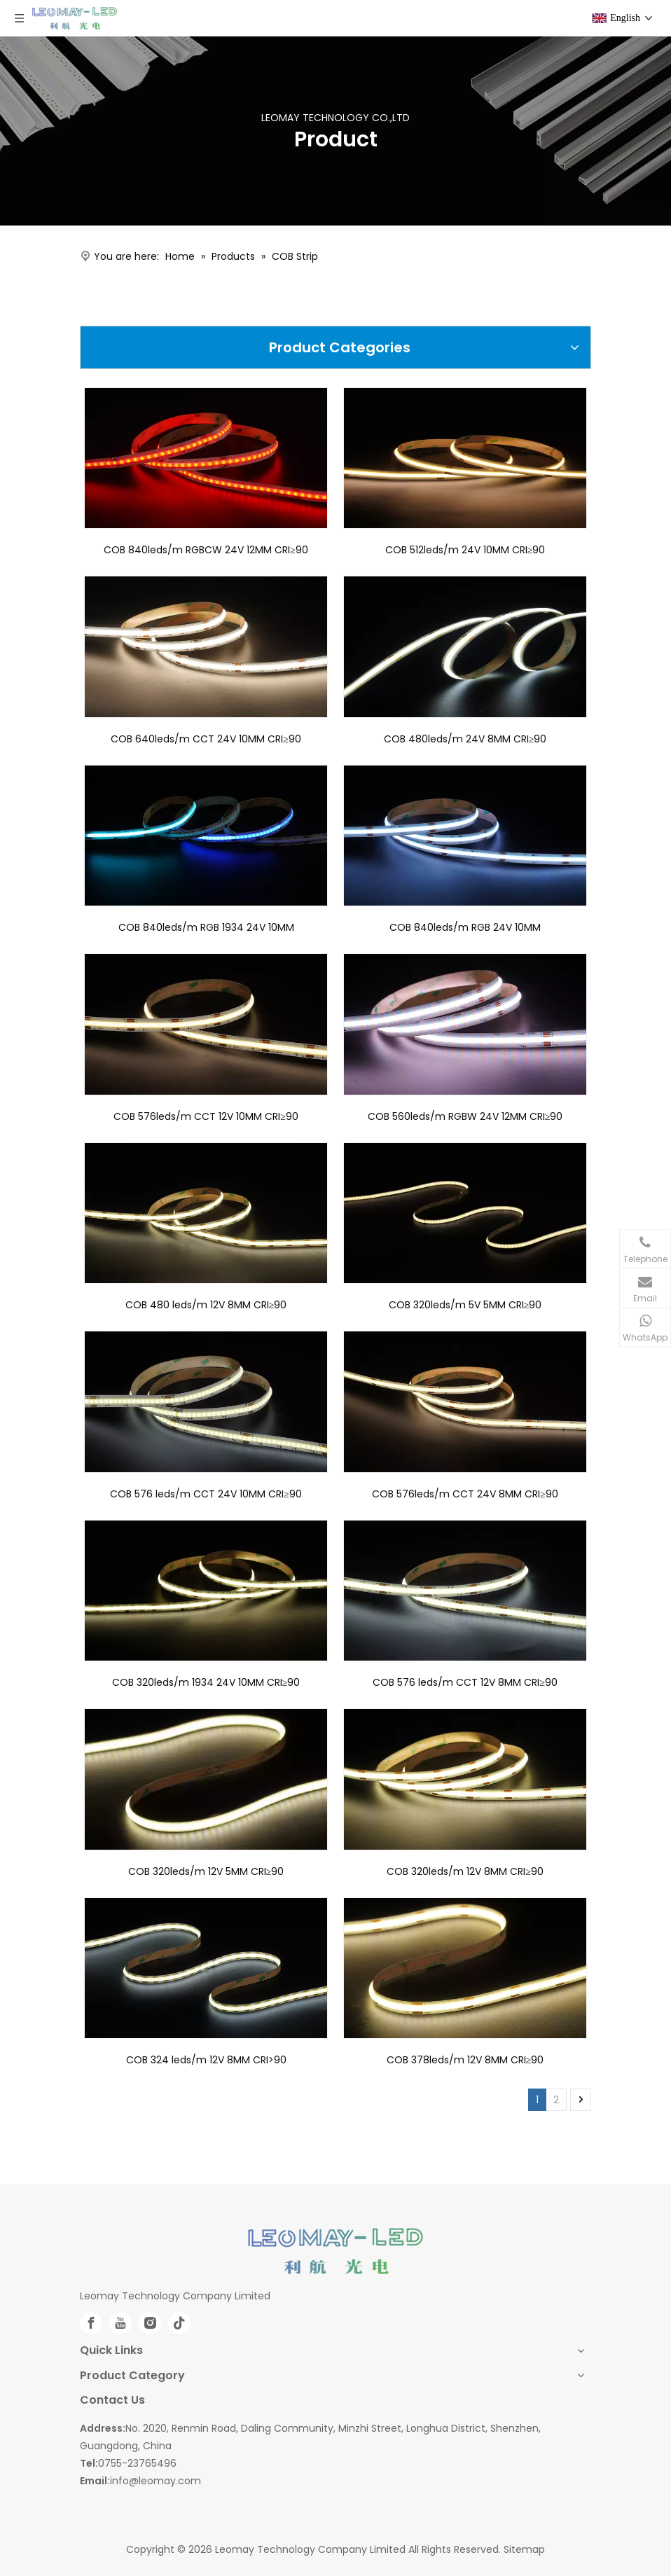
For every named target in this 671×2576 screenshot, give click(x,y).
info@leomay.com (155, 2481)
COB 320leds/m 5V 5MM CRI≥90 (465, 1305)
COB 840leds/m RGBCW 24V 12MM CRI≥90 (206, 550)
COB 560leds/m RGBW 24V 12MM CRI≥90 (465, 1116)
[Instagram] (150, 2323)
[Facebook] (91, 2323)
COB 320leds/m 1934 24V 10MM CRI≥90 (206, 1682)
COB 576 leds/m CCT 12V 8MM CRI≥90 (465, 1682)
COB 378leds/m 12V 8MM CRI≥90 (465, 2060)
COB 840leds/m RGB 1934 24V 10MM (206, 927)
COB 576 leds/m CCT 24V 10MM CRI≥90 (206, 1494)
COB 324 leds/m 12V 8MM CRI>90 (206, 2060)
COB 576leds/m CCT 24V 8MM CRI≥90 (465, 1494)
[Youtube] (120, 2323)
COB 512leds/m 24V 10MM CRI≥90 (465, 550)
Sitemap (524, 2549)
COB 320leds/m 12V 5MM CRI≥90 (206, 1871)
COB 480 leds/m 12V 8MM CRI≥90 (206, 1305)
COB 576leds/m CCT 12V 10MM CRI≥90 (205, 1116)
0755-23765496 (137, 2463)
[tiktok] (179, 2323)
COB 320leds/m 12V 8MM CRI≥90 (465, 1871)
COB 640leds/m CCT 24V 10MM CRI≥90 (206, 739)
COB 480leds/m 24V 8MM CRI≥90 (465, 739)
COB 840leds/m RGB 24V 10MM (465, 927)
